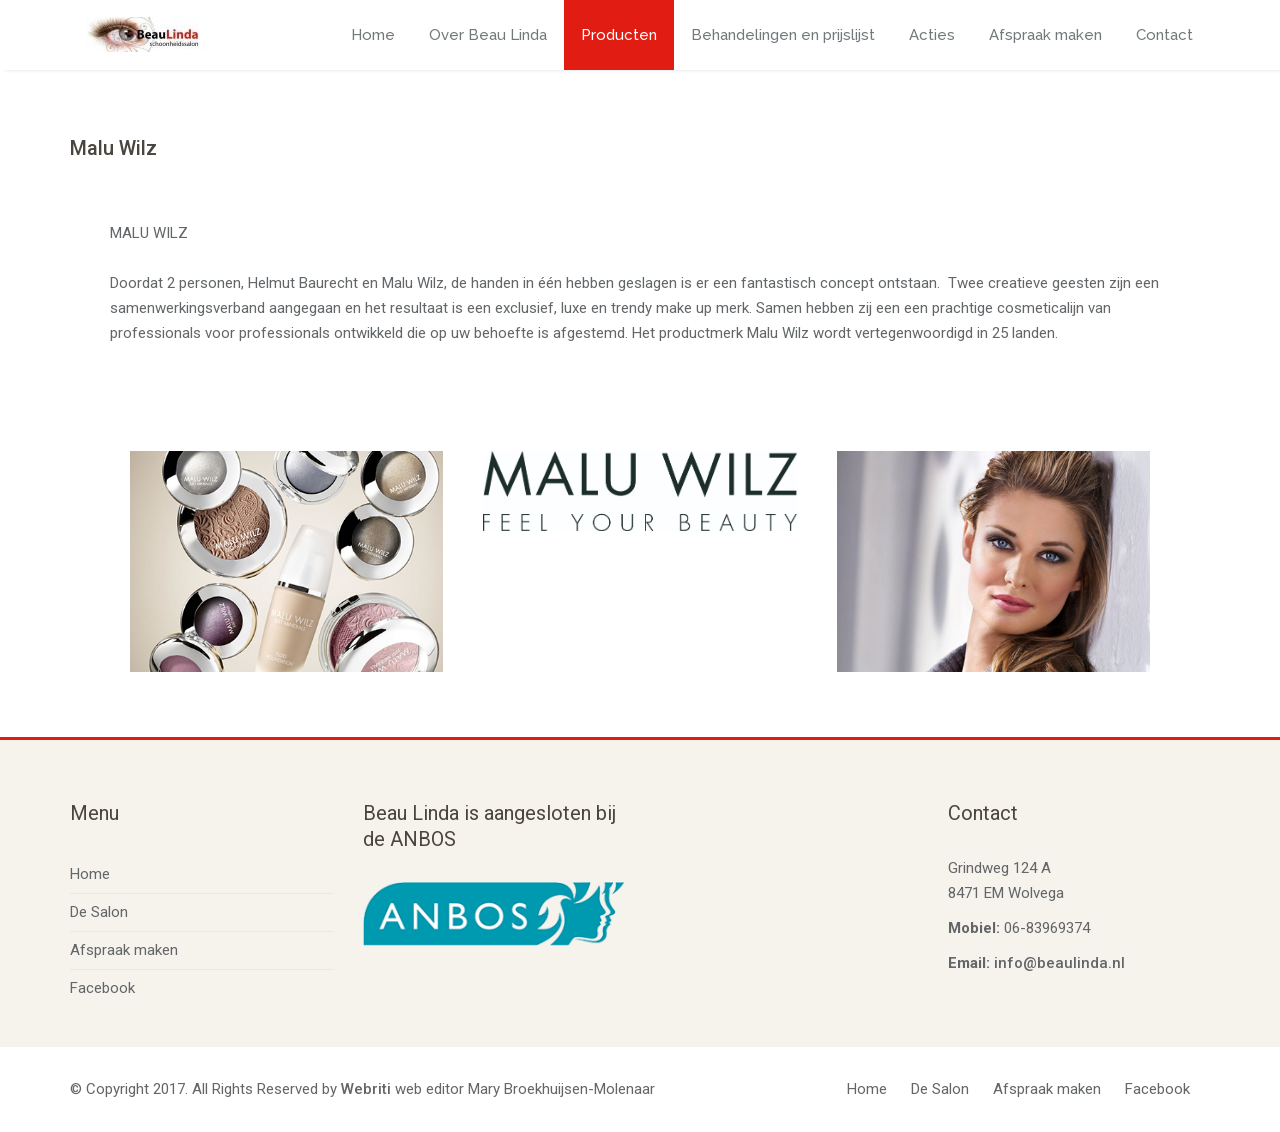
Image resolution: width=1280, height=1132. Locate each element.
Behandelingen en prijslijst (783, 35)
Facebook (102, 988)
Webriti (366, 1089)
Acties (932, 35)
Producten (619, 35)
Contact (1164, 35)
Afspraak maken (1045, 35)
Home (373, 35)
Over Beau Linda (488, 35)
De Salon (99, 912)
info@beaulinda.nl (1059, 963)
